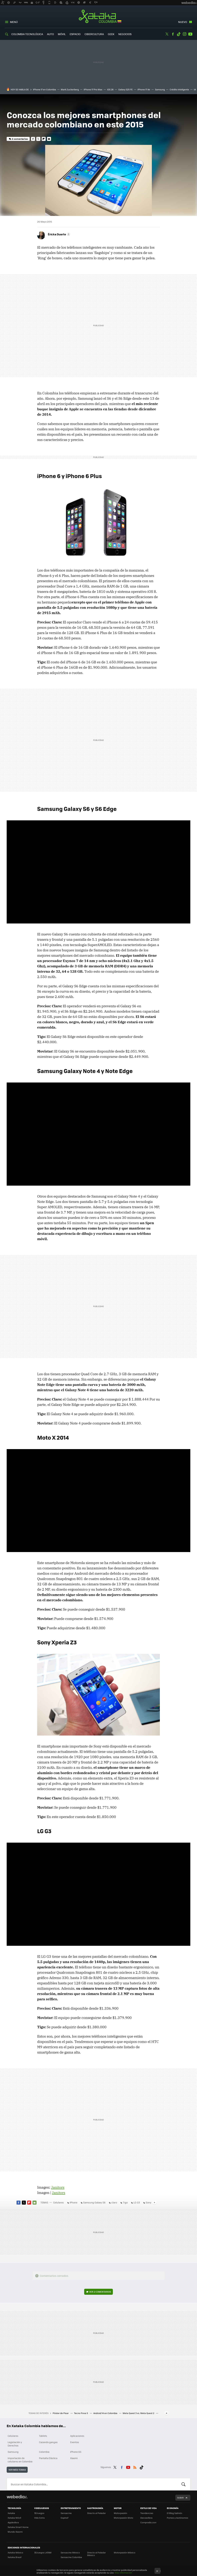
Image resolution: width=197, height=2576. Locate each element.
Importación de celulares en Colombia (20, 2459)
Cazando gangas (48, 2442)
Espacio (75, 34)
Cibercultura (94, 34)
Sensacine (66, 2513)
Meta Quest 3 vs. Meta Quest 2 (139, 2413)
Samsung (160, 89)
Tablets (43, 2435)
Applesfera (13, 2522)
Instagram (184, 34)
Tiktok (179, 34)
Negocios (125, 34)
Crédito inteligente (179, 89)
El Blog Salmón (174, 2513)
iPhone (73, 2202)
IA (195, 89)
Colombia (44, 2451)
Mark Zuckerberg (70, 89)
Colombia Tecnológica (27, 34)
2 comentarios (20, 138)
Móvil (62, 34)
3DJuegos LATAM (43, 2552)
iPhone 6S (75, 2451)
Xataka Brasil (14, 2557)
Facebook (173, 34)
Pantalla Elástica (48, 2458)
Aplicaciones (77, 2435)
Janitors (57, 2187)
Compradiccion (148, 2522)
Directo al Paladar (96, 2513)
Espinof (64, 2517)
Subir (180, 2497)
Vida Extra (39, 2517)
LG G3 (137, 2202)
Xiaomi (74, 2458)
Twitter (167, 34)
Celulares (58, 2202)
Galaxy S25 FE (125, 89)
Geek (111, 34)
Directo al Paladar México (96, 2554)
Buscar (183, 2484)
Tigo (125, 2202)
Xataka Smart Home (18, 2527)
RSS (135, 2466)
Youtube (190, 34)
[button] (58, 234)
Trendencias (146, 2513)
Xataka (11, 2513)
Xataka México (15, 2552)
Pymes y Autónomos (177, 2517)
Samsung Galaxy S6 (94, 2202)
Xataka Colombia (98, 17)
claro (114, 2202)
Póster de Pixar (61, 2413)
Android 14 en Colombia (105, 2413)
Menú (14, 22)
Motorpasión (120, 2513)
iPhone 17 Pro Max (93, 89)
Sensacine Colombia (71, 2557)
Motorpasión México (124, 2552)
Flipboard (44, 139)
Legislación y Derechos (15, 2443)
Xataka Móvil (14, 2517)
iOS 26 (110, 89)
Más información (123, 2572)
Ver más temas (17, 2469)
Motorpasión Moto (123, 2517)
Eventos (74, 2442)
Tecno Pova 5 (81, 2413)
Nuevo (182, 22)
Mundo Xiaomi (15, 2531)
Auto (50, 34)
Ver (100, 2291)
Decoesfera (146, 2517)
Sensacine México (70, 2552)
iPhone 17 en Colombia (44, 89)
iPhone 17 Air (144, 89)
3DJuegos (39, 2513)
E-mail (49, 139)
